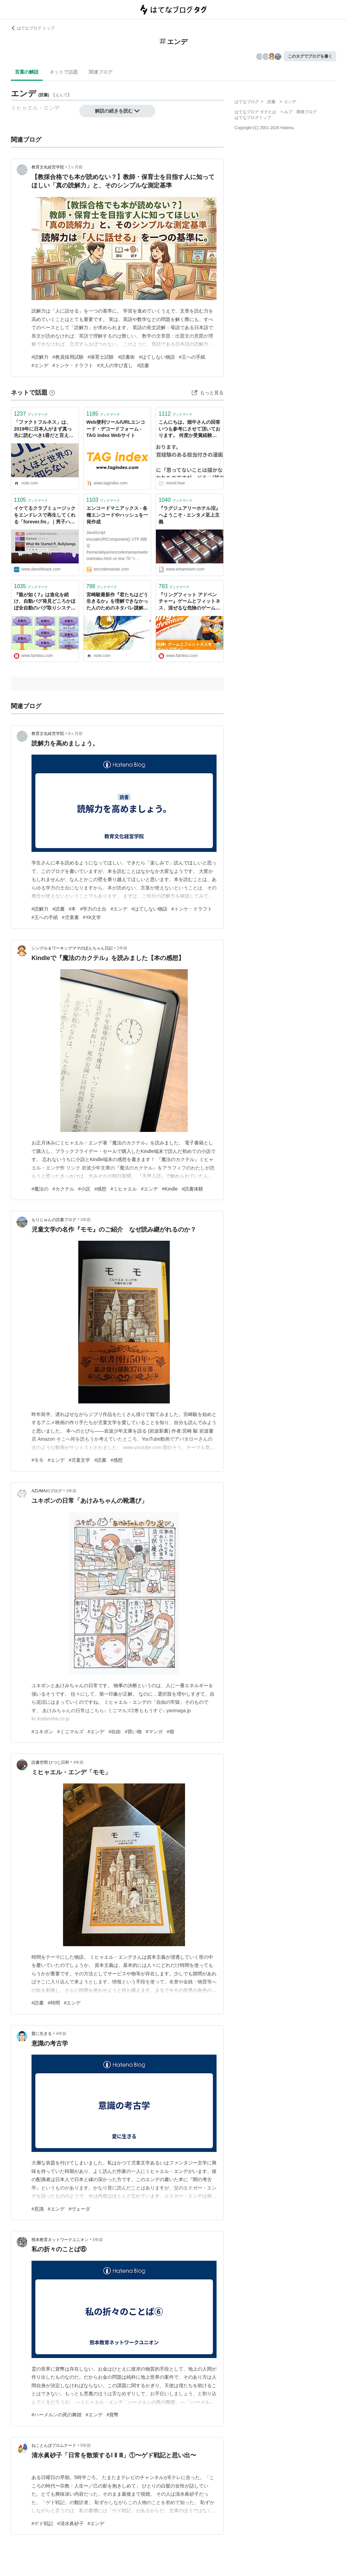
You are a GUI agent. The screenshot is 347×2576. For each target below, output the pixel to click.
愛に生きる (42, 2033)
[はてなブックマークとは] (52, 392)
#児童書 (70, 917)
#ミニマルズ (70, 1731)
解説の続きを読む (117, 111)
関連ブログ (101, 72)
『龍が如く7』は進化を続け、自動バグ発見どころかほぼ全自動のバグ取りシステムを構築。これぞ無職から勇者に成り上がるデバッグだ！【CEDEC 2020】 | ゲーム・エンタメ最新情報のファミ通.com (45, 602)
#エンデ (40, 365)
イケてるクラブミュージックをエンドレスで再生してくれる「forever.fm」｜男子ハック (45, 515)
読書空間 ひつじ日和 (50, 1762)
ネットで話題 (63, 72)
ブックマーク (31, 414)
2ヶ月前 (75, 167)
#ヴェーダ (79, 2209)
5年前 (98, 2239)
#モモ (38, 1460)
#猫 (170, 1731)
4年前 (79, 1762)
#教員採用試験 (68, 357)
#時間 (54, 2002)
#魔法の (40, 1189)
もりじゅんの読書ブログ (54, 1219)
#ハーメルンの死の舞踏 (57, 2414)
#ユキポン (42, 1731)
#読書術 (126, 357)
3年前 (85, 1219)
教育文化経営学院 (48, 167)
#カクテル (63, 1189)
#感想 (100, 1189)
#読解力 (40, 357)
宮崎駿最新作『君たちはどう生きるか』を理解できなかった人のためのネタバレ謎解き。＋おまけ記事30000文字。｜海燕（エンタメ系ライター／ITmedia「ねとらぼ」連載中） (117, 602)
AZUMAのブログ (47, 1491)
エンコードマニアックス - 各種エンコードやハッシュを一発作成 (117, 514)
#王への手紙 (192, 357)
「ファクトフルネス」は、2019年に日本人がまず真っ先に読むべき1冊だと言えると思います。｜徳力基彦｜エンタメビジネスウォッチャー (45, 429)
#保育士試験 (101, 357)
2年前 (122, 948)
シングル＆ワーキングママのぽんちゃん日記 (72, 948)
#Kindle (170, 1189)
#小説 (84, 1189)
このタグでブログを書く (310, 56)
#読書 (143, 365)
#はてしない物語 (157, 357)
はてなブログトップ (252, 117)
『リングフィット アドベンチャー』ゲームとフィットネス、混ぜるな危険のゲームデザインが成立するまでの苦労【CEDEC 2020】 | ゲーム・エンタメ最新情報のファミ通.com (189, 602)
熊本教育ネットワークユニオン (60, 2239)
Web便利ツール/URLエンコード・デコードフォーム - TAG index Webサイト (115, 428)
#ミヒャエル (123, 1189)
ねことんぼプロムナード (54, 2445)
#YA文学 (92, 917)
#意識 (38, 2209)
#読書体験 (193, 1189)
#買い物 (133, 1731)
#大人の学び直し (115, 365)
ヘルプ (286, 111)
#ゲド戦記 (42, 2523)
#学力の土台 (93, 909)
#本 (72, 909)
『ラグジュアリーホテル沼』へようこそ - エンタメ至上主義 (189, 514)
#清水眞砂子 (70, 2523)
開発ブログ (307, 111)
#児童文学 (79, 1460)
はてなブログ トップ (33, 28)
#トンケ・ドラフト (73, 365)
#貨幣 (113, 2414)
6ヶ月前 (75, 733)
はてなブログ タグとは (255, 111)
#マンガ (154, 1731)
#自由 (114, 1731)
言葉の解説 (27, 72)
